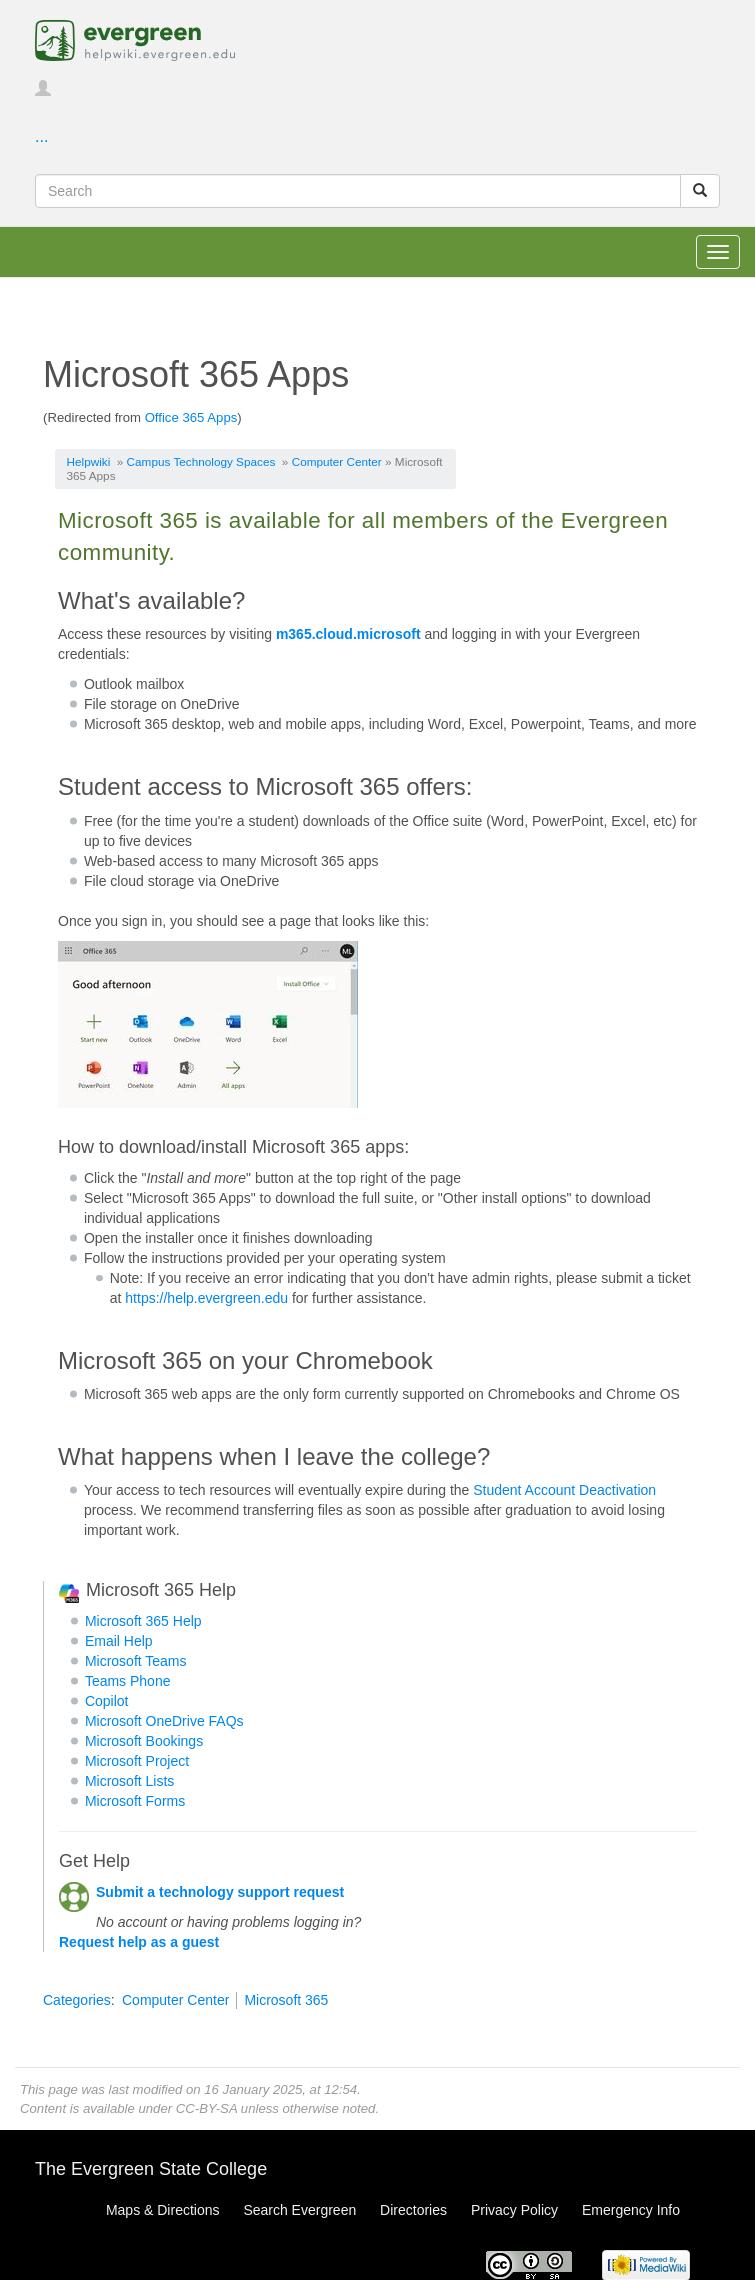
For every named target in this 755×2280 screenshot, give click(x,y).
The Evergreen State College (151, 2169)
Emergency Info (631, 2210)
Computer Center (337, 461)
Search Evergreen (299, 2210)
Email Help (119, 1641)
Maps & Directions (163, 2210)
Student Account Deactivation (564, 1490)
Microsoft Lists (129, 1781)
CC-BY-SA (206, 2108)
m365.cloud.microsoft (348, 634)
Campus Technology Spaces (201, 461)
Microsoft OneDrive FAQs (164, 1721)
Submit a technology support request (220, 1892)
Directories (413, 2210)
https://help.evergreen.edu (206, 1298)
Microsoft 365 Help (143, 1621)
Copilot (107, 1701)
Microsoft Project (137, 1761)
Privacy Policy (514, 2210)
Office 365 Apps (191, 417)
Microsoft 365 (286, 2000)
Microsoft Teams (136, 1661)
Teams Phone (128, 1681)
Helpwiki (89, 461)
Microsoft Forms (135, 1801)
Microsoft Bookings (144, 1741)
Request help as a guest (139, 1942)
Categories (77, 2000)
